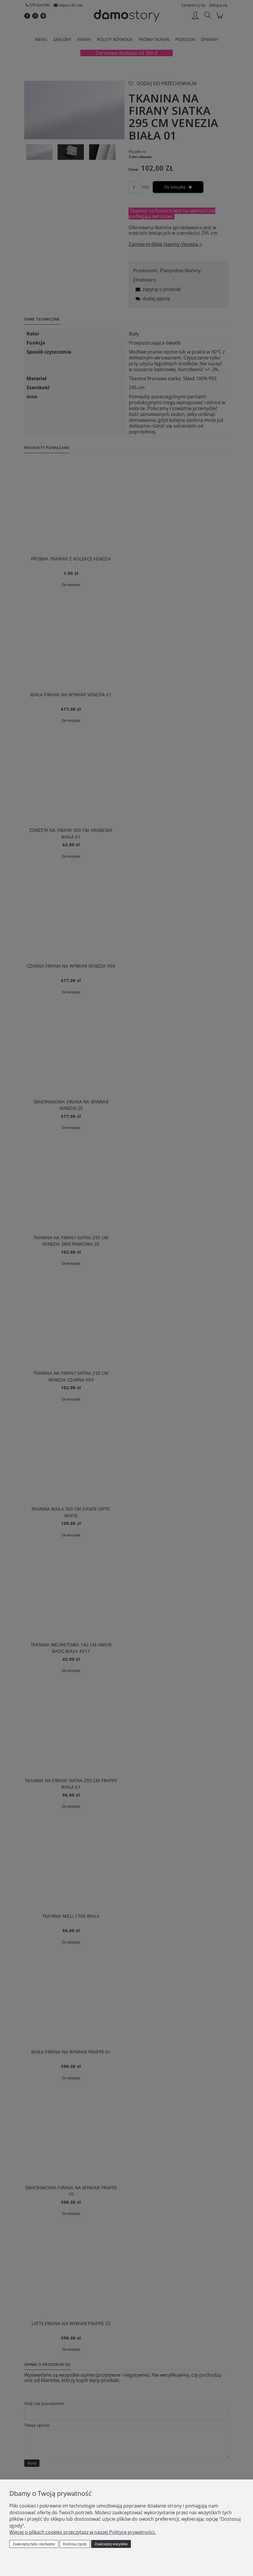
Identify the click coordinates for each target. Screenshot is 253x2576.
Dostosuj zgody (75, 2544)
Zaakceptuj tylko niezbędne (34, 2544)
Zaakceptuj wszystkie (110, 2544)
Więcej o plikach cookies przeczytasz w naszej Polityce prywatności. (82, 2532)
